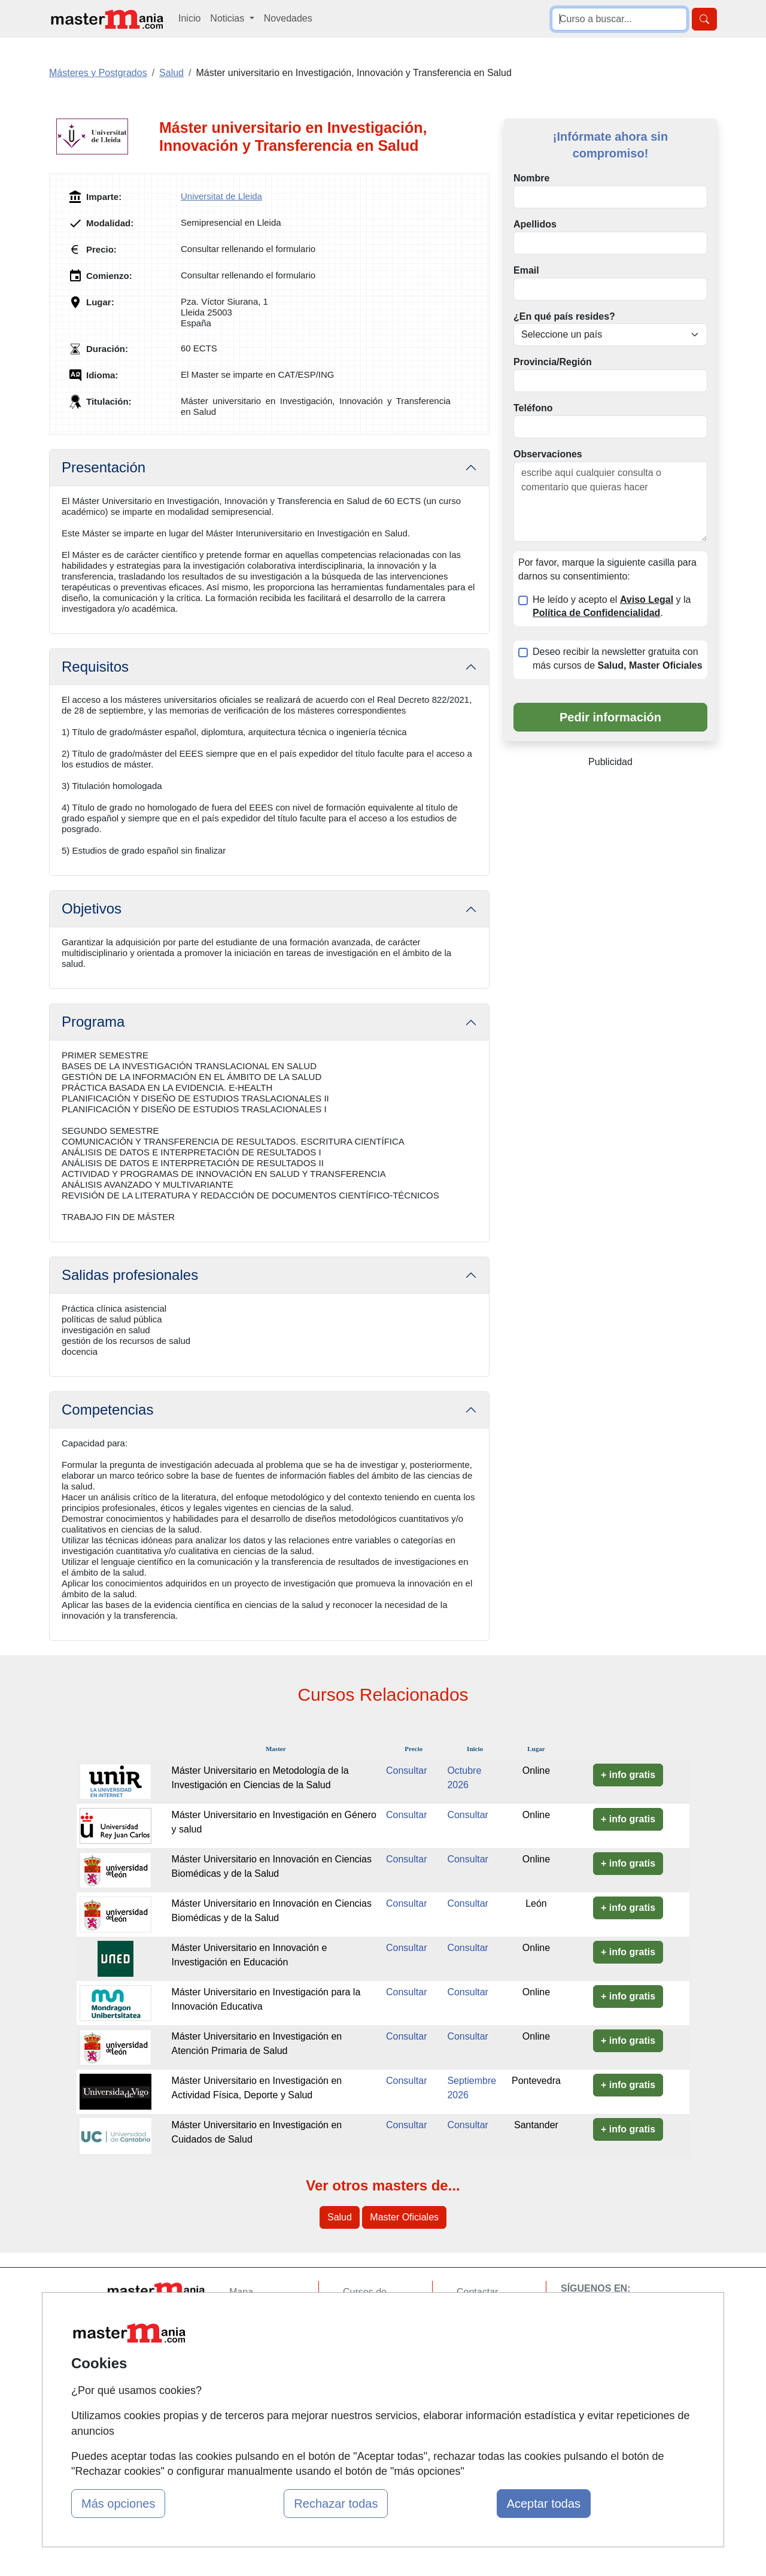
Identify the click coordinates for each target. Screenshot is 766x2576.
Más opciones (118, 2503)
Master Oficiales (404, 2217)
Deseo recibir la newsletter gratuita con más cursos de (618, 658)
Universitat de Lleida (221, 196)
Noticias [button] (228, 18)
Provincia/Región (552, 362)
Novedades (288, 18)
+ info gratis (628, 1775)
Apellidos (535, 224)
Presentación (103, 467)
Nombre (531, 178)
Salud (339, 2217)
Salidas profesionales (130, 1275)
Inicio (189, 18)
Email (526, 270)
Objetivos (91, 908)
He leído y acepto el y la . (612, 606)
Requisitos (95, 667)
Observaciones (547, 454)
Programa (93, 1022)
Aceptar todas (543, 2503)
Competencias (107, 1409)
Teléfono (532, 408)
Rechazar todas (336, 2503)
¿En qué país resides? (564, 316)
